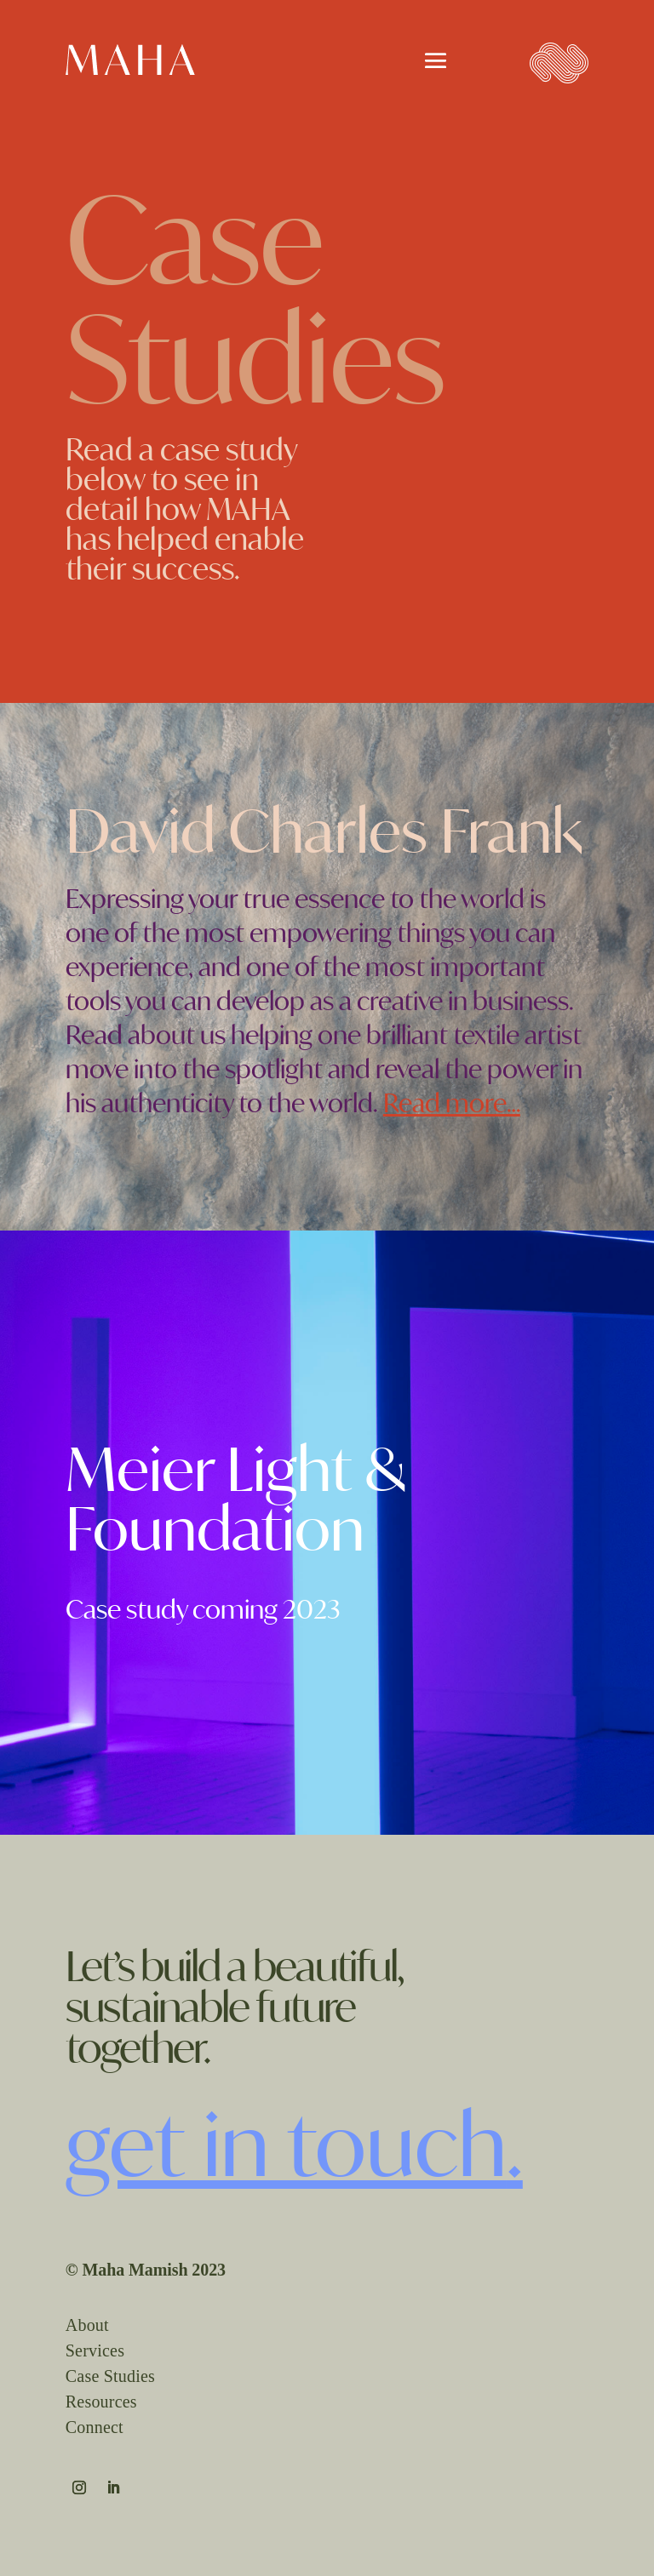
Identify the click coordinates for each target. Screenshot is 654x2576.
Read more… (451, 1103)
